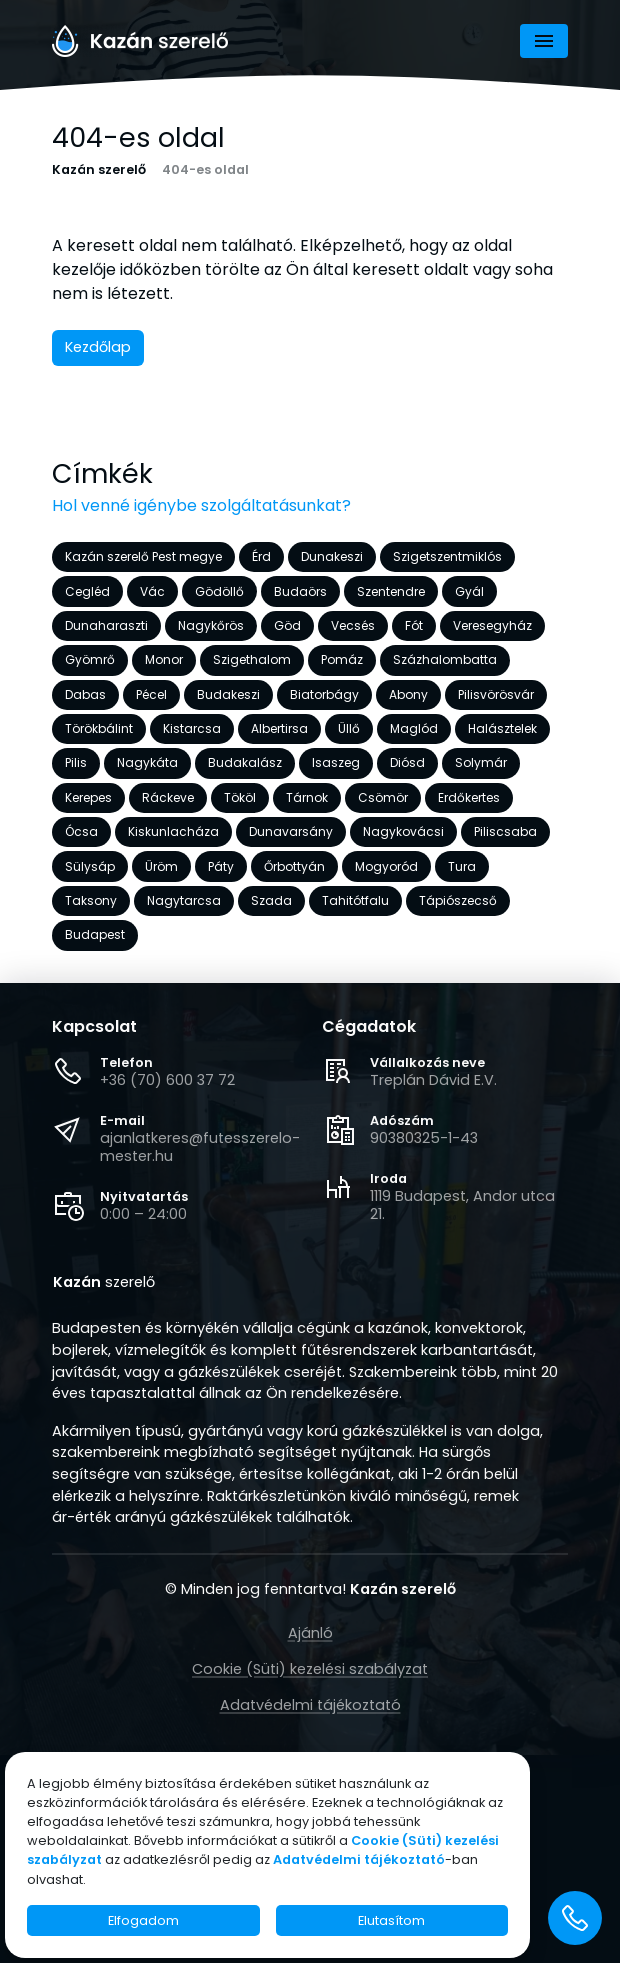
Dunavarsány (291, 831)
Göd (287, 625)
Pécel (151, 694)
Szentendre (391, 591)
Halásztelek (502, 728)
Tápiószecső (458, 900)
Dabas (85, 694)
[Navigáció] (544, 41)
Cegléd (87, 591)
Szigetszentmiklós (447, 556)
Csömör (383, 797)
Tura (462, 866)
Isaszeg (336, 763)
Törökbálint (99, 728)
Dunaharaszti (106, 625)
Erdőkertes (469, 797)
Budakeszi (228, 694)
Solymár (481, 763)
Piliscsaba (505, 831)
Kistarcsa (192, 728)
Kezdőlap (98, 347)
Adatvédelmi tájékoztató (310, 1705)
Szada (271, 900)
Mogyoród (386, 866)
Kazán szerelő (99, 171)
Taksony (91, 900)
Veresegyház (492, 625)
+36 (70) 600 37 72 (167, 1080)
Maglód (414, 728)
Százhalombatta (445, 660)
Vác (152, 591)
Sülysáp (90, 866)
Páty (221, 866)
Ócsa (81, 831)
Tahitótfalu (355, 900)
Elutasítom (391, 1920)
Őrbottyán (294, 866)
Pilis (76, 763)
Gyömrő (90, 660)
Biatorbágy (324, 694)
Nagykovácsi (403, 831)
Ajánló (310, 1633)
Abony (408, 694)
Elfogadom (143, 1920)
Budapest (95, 935)
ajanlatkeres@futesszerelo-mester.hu (200, 1147)
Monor (164, 660)
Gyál (469, 591)
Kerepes (88, 797)
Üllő (349, 728)
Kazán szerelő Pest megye (143, 556)
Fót (414, 625)
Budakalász (245, 763)
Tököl (240, 797)
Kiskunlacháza (173, 831)
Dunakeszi (332, 556)
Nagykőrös (211, 625)
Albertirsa (279, 728)
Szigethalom (252, 660)
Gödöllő (219, 591)
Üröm (161, 866)
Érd (261, 556)
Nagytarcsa (184, 900)
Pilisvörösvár (496, 694)
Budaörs (300, 591)
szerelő (104, 1283)
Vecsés (353, 625)
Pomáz (342, 660)
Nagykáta (147, 763)
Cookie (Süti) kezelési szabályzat (310, 1669)
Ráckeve (168, 797)
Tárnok (307, 797)
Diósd (407, 763)
